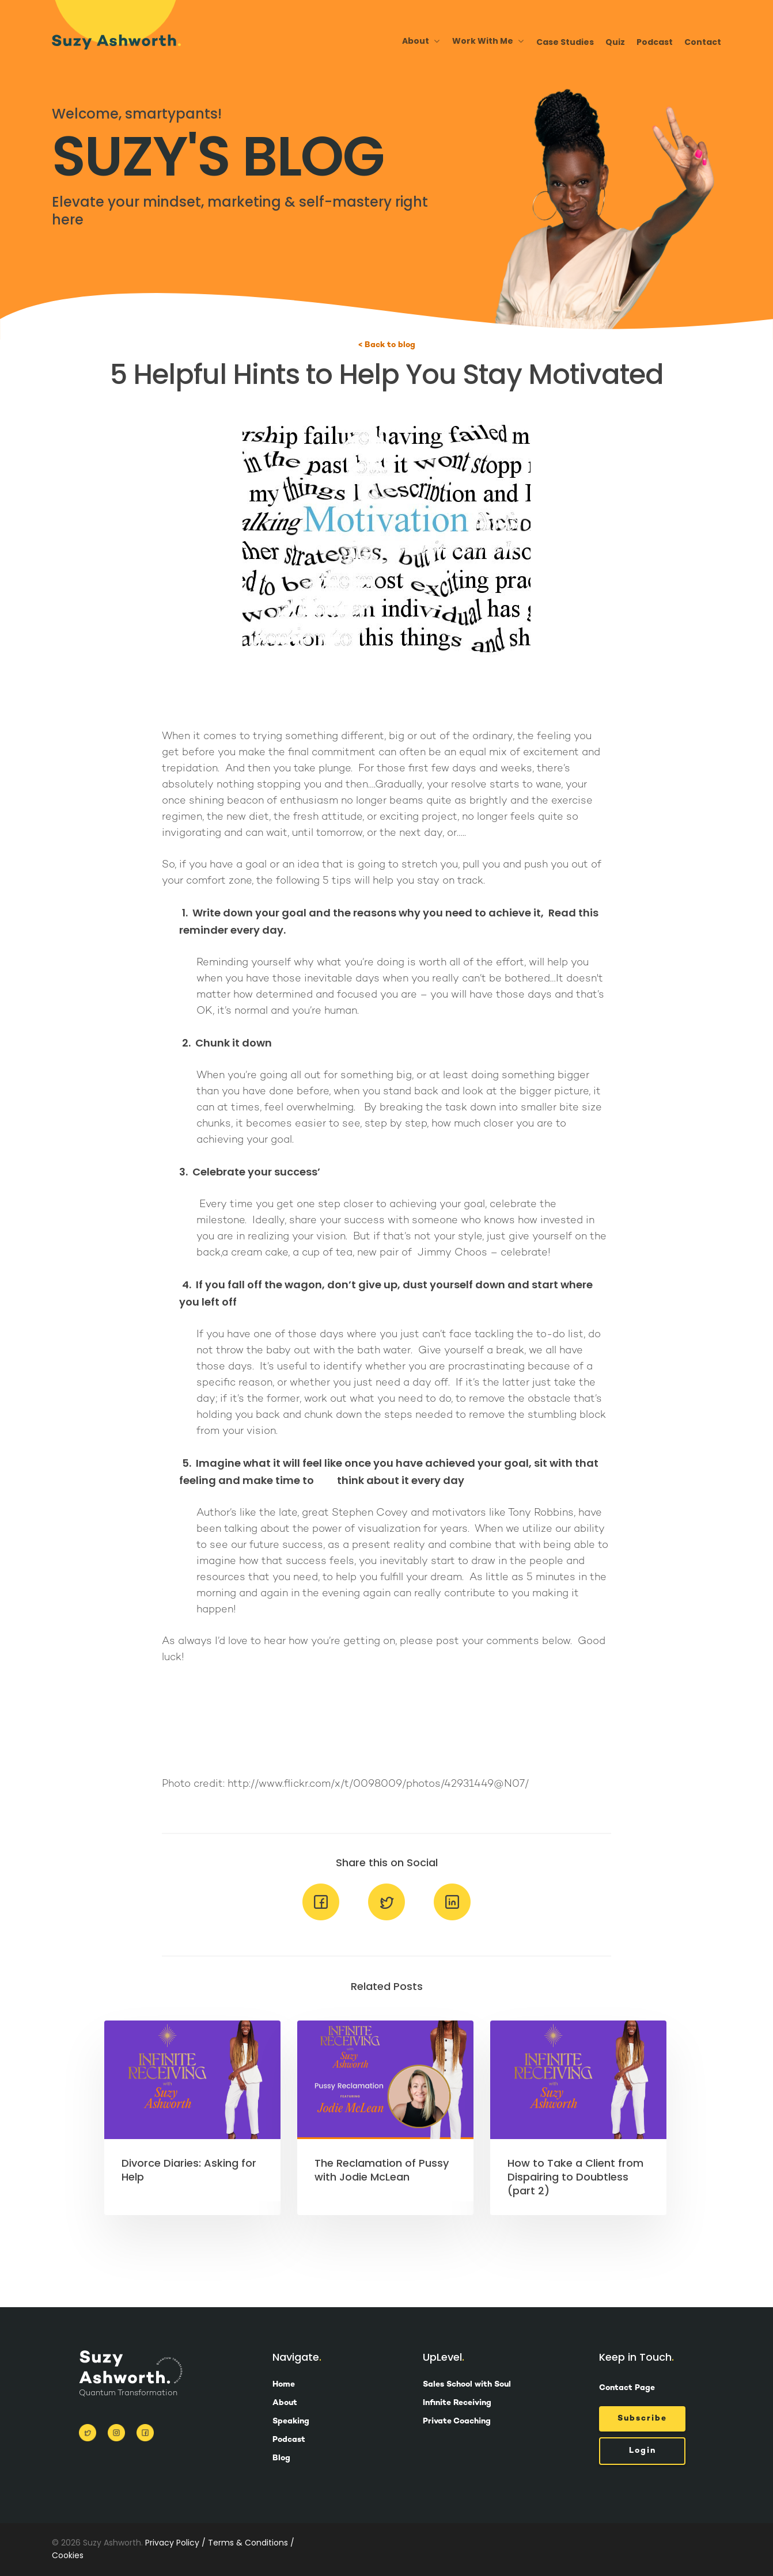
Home (283, 2385)
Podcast (654, 42)
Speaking (290, 2422)
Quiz (615, 42)
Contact (702, 42)
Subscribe (642, 2418)
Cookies (68, 2555)
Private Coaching (457, 2422)
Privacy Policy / (175, 2542)
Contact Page (627, 2388)
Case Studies (565, 42)
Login (642, 2450)
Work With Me (488, 41)
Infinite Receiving (457, 2403)
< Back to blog (386, 345)
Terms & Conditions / (251, 2542)
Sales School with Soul (467, 2385)
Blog (281, 2459)
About (420, 41)
